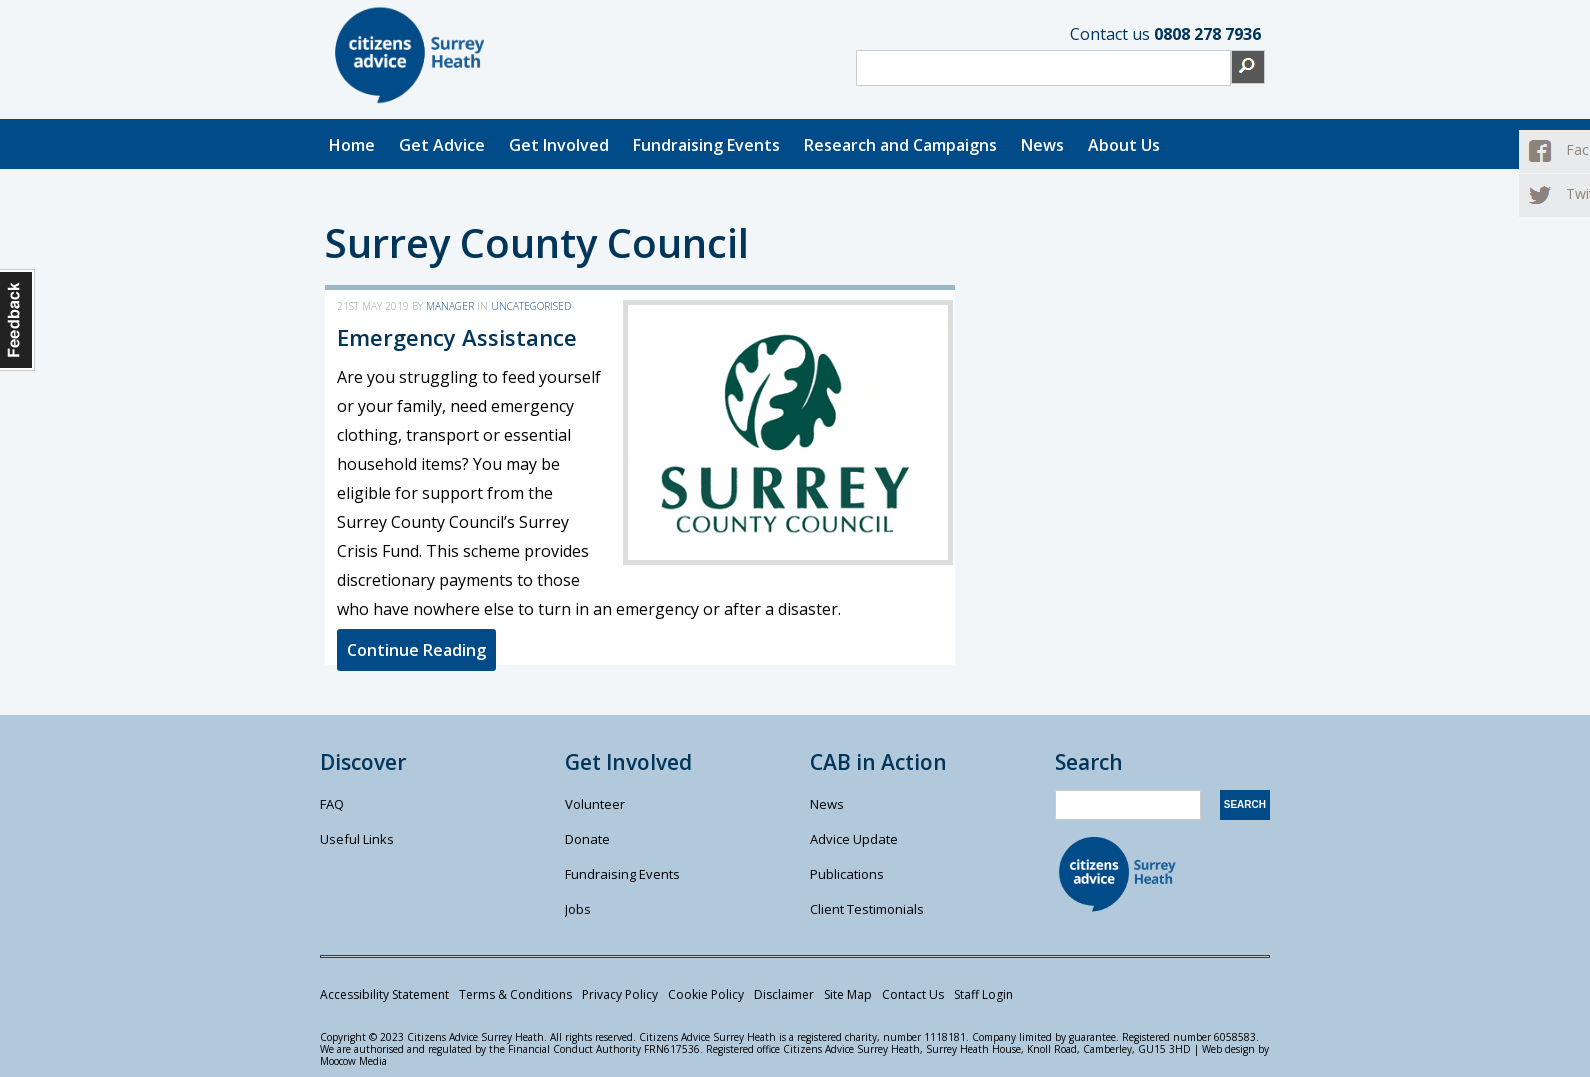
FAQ (332, 804)
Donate (587, 839)
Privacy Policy (620, 994)
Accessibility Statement (384, 994)
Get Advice (442, 145)
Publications (847, 874)
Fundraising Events (706, 145)
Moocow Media (353, 1061)
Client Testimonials (867, 909)
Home (352, 145)
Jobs (578, 909)
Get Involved (559, 145)
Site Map (848, 994)
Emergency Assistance (457, 337)
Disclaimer (784, 994)
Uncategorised (531, 306)
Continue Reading (416, 650)
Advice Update (854, 839)
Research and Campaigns (900, 145)
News (1042, 145)
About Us (1124, 145)
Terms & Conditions (515, 994)
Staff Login (983, 994)
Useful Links (357, 839)
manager (450, 306)
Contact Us (913, 994)
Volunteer (595, 804)
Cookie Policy (706, 994)
